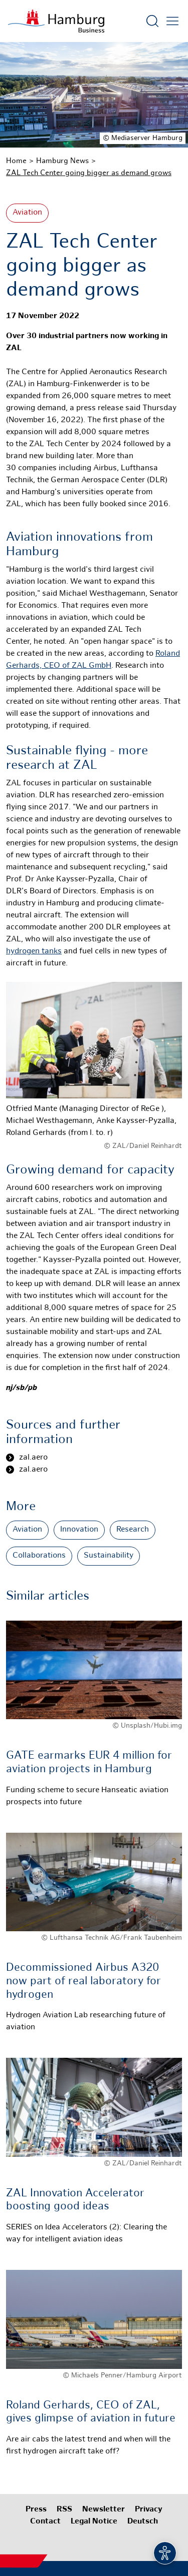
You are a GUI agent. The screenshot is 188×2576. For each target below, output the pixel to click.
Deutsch (142, 2521)
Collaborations (39, 1556)
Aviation (27, 213)
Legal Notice (94, 2521)
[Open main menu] (172, 21)
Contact (45, 2521)
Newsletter (103, 2509)
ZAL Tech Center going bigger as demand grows (88, 173)
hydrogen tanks (34, 951)
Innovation (79, 1530)
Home (16, 161)
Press (36, 2509)
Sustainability (108, 1556)
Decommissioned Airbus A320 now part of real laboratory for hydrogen (83, 1981)
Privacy (148, 2509)
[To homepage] (56, 21)
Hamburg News (62, 161)
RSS (64, 2509)
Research (132, 1530)
